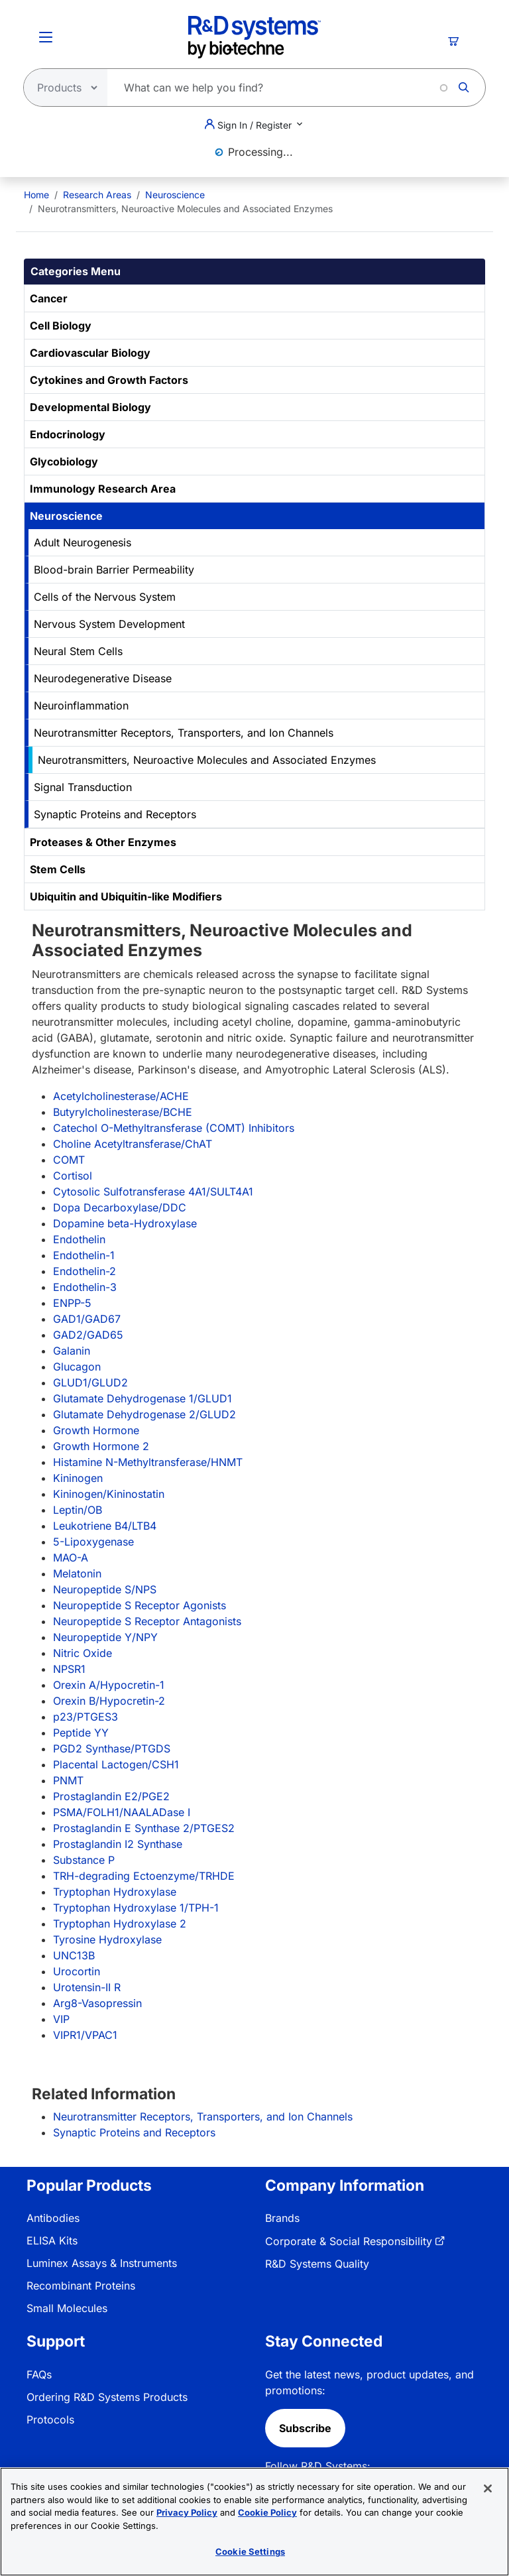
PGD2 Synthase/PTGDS (111, 1748)
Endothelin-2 (84, 1271)
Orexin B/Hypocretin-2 (109, 1700)
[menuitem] (36, 195)
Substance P (84, 1860)
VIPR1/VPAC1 (85, 2035)
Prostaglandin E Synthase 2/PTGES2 (144, 1828)
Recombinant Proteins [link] (81, 2285)
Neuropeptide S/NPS (104, 1589)
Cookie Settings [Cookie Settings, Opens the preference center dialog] (250, 2554)
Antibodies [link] (53, 2218)
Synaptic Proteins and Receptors (115, 814)
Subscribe (305, 2428)
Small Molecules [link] (67, 2308)
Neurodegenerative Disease (103, 678)
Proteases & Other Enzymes (103, 842)
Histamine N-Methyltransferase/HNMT (148, 1462)
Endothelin (79, 1239)
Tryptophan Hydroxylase (114, 1891)
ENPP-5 (72, 1303)
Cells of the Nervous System (105, 596)
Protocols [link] (50, 2419)
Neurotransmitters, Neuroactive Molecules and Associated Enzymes (207, 760)
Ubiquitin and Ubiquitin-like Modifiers (126, 896)
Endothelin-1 (84, 1255)
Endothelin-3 (85, 1287)
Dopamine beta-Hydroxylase (125, 1223)
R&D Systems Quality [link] (317, 2263)
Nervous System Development (109, 624)
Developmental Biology (90, 407)
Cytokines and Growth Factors (109, 380)
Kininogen (78, 1478)
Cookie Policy (267, 2515)
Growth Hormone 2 (101, 1446)
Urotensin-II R (87, 1987)
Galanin (71, 1350)
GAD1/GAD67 (87, 1318)
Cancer (49, 298)
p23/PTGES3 (85, 1716)
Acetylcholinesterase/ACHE (121, 1096)
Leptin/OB (77, 1509)
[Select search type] (61, 87)
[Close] (487, 2491)
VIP (61, 2019)
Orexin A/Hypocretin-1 (108, 1684)
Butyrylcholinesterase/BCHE (122, 1112)
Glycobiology (64, 461)
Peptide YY (81, 1732)
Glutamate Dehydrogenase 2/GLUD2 (144, 1414)
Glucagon (77, 1366)
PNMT (68, 1780)
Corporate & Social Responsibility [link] (348, 2241)
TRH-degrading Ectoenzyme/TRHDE (144, 1875)
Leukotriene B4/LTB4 (104, 1525)
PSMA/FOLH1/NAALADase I (121, 1812)
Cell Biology (60, 325)
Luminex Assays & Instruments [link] (102, 2263)
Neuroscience (175, 194)
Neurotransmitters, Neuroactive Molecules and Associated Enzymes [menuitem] (185, 208)
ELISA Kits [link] (52, 2240)
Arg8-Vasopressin (97, 2003)
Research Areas (97, 194)
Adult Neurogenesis (82, 542)
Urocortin (76, 1971)
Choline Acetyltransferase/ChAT (132, 1143)
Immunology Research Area (103, 488)
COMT (69, 1159)
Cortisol (72, 1175)
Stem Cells (57, 869)
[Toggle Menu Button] (46, 37)
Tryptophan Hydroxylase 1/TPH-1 (136, 1907)
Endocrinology (67, 434)
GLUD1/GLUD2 (90, 1382)
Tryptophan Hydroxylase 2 (119, 1923)
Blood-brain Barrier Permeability (114, 569)
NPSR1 (69, 1669)
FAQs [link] (39, 2374)
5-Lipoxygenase (93, 1541)
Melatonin (77, 1573)
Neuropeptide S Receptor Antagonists (147, 1621)
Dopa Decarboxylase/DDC (119, 1207)
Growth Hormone (96, 1430)
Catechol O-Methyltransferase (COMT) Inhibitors (173, 1128)
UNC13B (74, 1955)
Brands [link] (282, 2218)
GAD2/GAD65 (88, 1334)
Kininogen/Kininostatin (108, 1494)
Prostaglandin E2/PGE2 (111, 1796)
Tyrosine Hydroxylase (107, 1939)
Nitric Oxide (82, 1653)
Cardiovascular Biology (90, 352)
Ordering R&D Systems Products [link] (107, 2397)
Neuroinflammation (81, 705)
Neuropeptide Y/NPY (105, 1637)
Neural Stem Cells (78, 651)
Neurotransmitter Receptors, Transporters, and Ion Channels (183, 732)
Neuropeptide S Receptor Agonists (139, 1605)
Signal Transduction (83, 787)
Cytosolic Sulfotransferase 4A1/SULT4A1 (153, 1191)
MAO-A (70, 1557)
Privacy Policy (186, 2515)
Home (36, 194)
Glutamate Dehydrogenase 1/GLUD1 (142, 1398)
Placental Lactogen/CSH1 (116, 1764)
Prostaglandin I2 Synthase (117, 1844)
